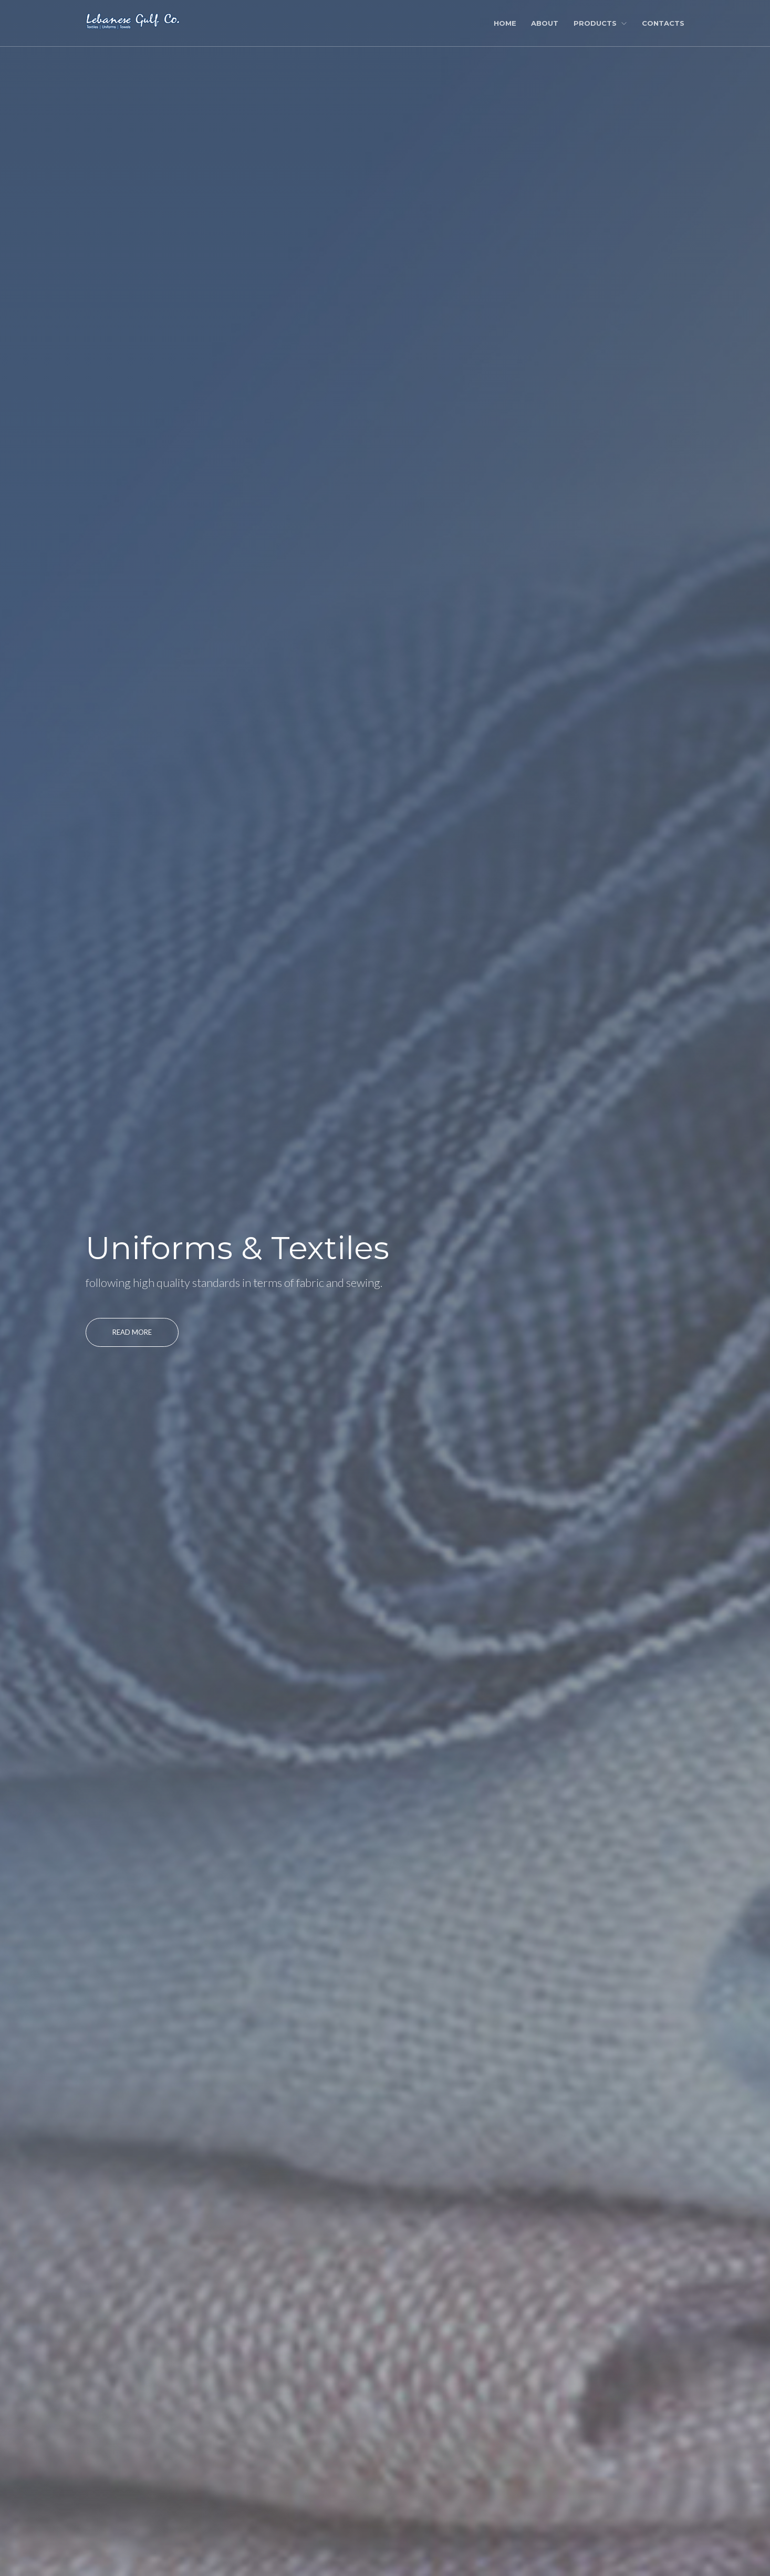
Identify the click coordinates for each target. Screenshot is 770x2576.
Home (505, 23)
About (544, 23)
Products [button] (600, 23)
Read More (132, 1332)
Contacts (663, 23)
